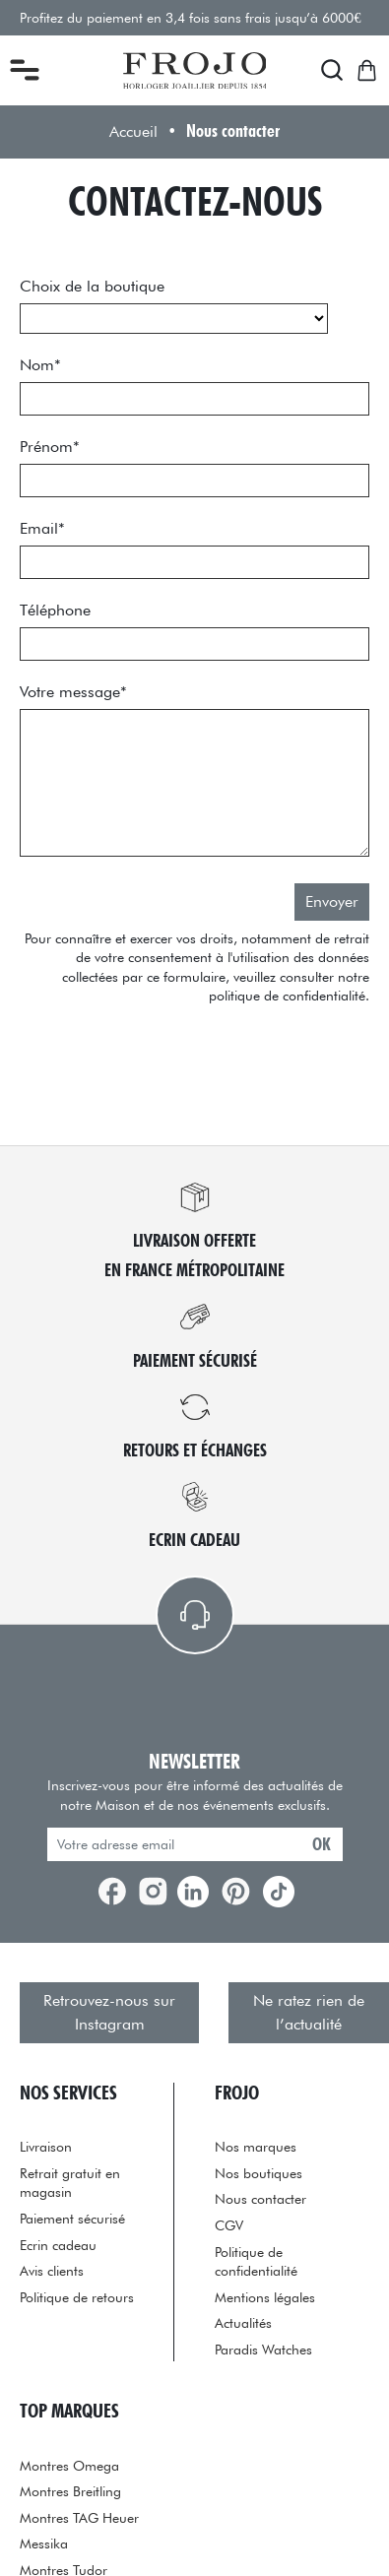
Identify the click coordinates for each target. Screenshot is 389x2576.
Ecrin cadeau (58, 2244)
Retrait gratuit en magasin (70, 2182)
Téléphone (55, 610)
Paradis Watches (263, 2349)
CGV (229, 2225)
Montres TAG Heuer (79, 2517)
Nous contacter (260, 2198)
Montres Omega (69, 2465)
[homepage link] (195, 71)
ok (321, 1844)
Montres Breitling (70, 2490)
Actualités (243, 2322)
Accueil (133, 131)
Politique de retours (77, 2296)
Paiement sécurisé (72, 2218)
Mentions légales (265, 2296)
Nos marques (255, 2146)
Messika (44, 2543)
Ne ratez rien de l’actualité (308, 2012)
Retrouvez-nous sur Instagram (109, 2012)
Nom (40, 364)
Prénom (50, 446)
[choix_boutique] (174, 318)
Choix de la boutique (92, 286)
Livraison (46, 2146)
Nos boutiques (258, 2172)
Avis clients (52, 2270)
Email (42, 528)
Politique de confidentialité (256, 2261)
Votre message (73, 691)
